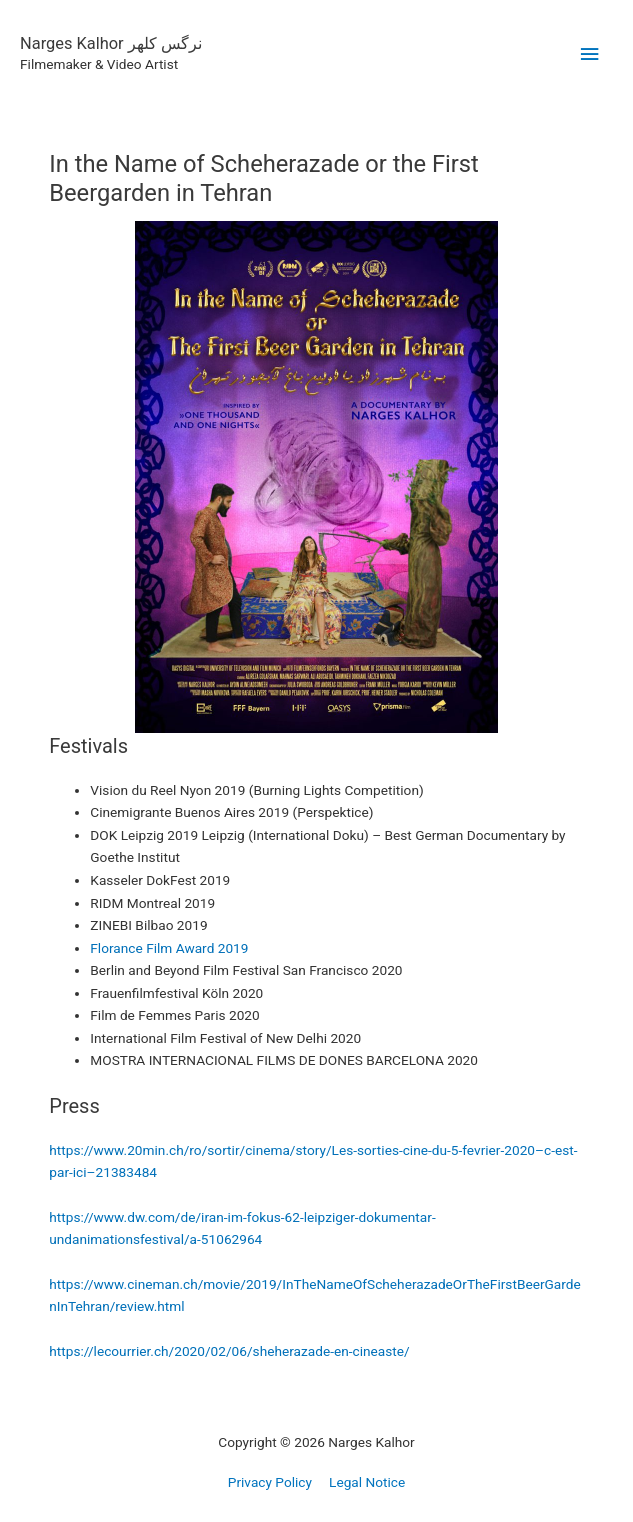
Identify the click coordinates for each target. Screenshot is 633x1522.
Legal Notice (367, 1482)
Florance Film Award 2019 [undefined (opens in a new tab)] (169, 948)
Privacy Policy (270, 1482)
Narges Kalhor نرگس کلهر (111, 43)
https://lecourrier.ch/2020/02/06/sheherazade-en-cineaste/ (229, 1351)
